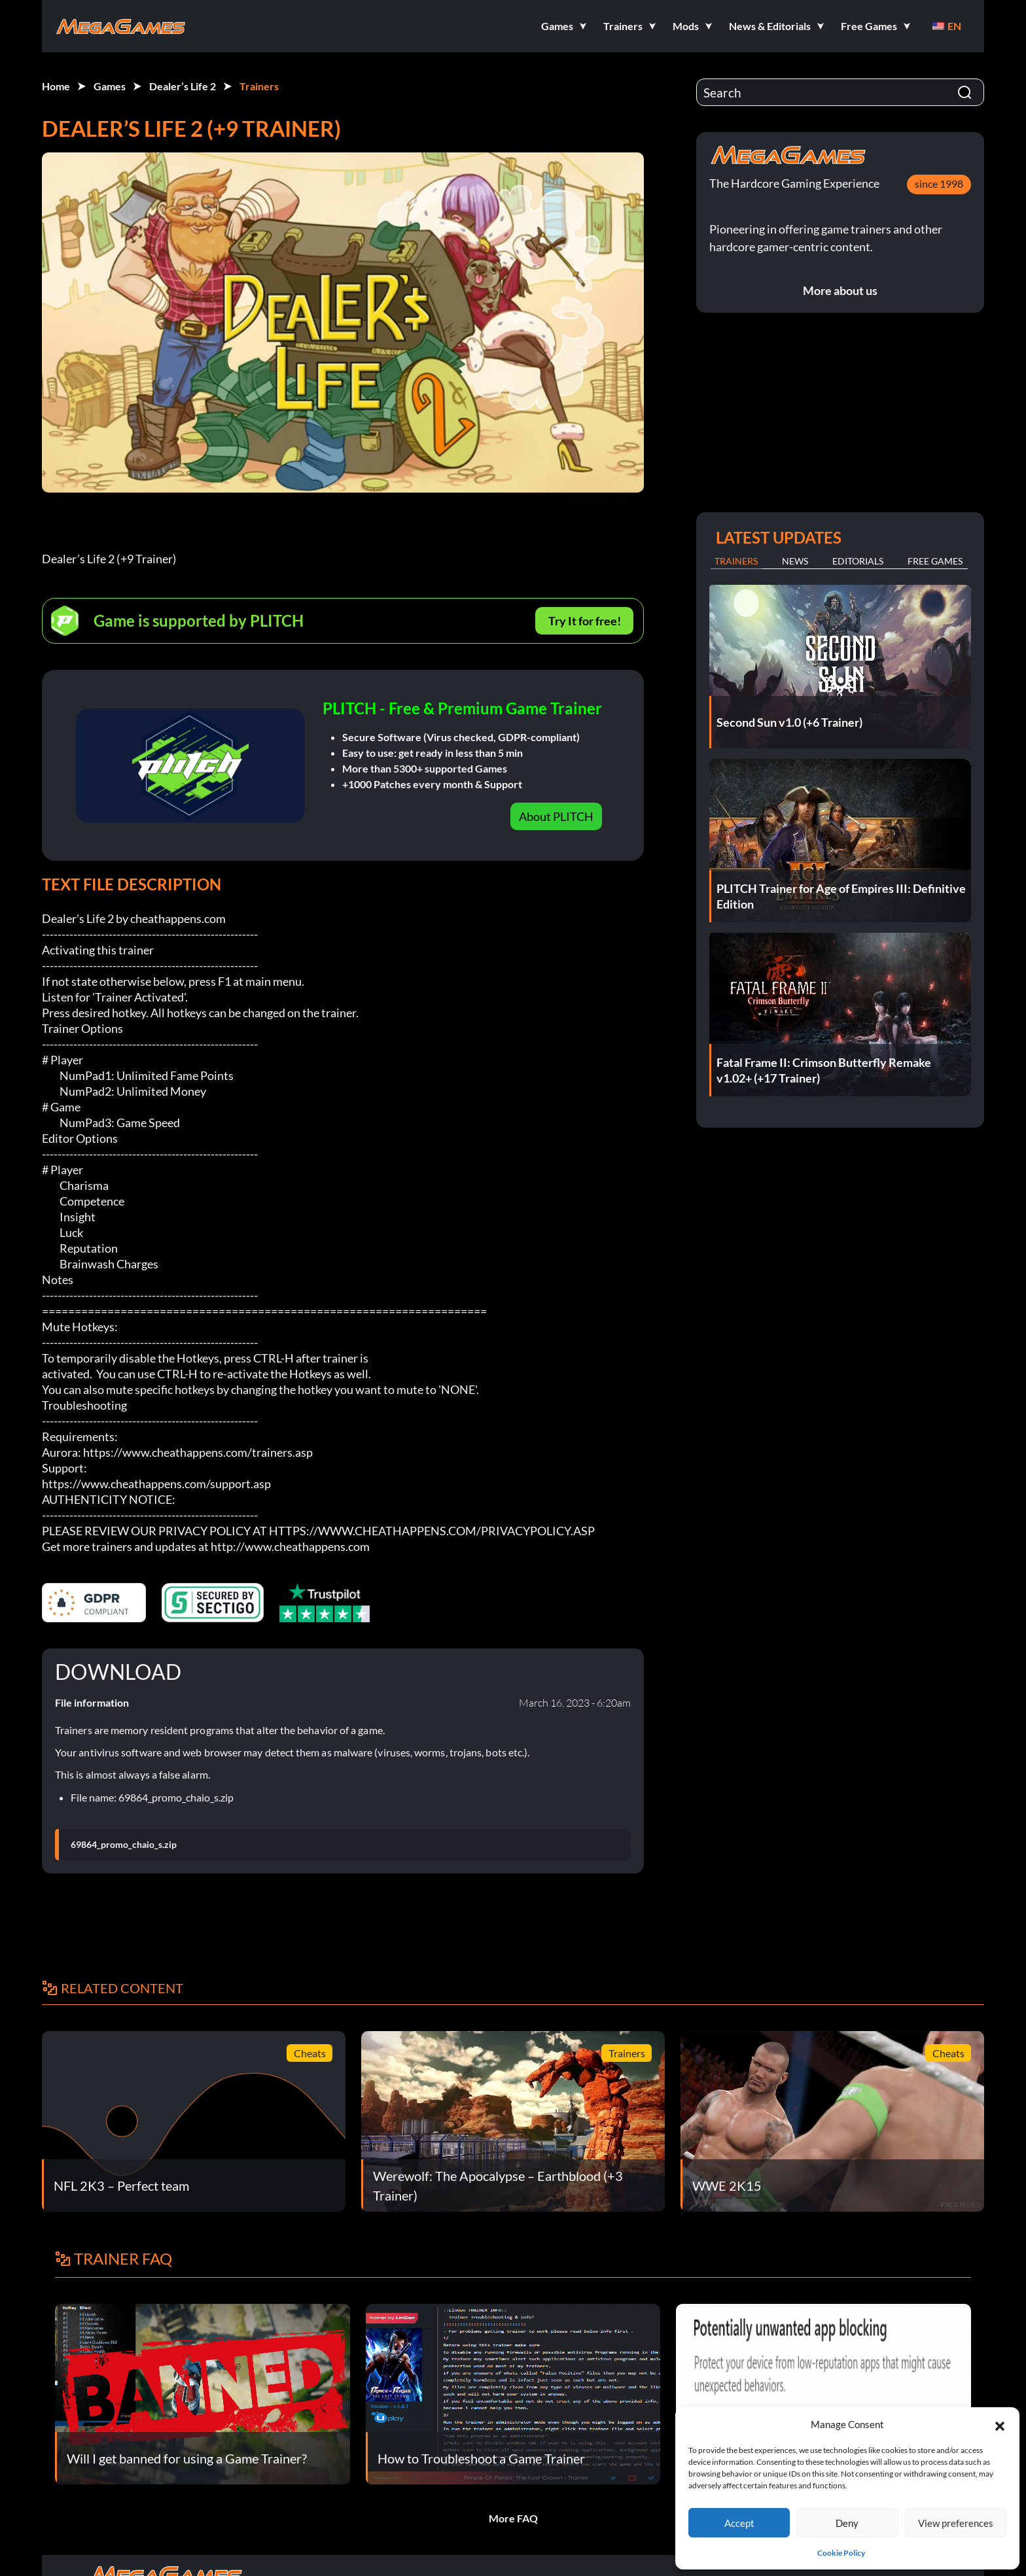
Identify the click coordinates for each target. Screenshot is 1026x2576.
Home (56, 86)
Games (110, 86)
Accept (739, 2523)
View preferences (955, 2523)
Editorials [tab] (857, 560)
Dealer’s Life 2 (182, 86)
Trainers (259, 86)
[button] (999, 2424)
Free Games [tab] (935, 560)
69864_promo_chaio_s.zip (124, 1844)
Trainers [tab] (736, 560)
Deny (847, 2523)
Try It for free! (584, 621)
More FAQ (513, 2518)
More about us (840, 290)
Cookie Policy (841, 2553)
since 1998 (939, 183)
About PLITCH (556, 816)
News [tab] (795, 560)
